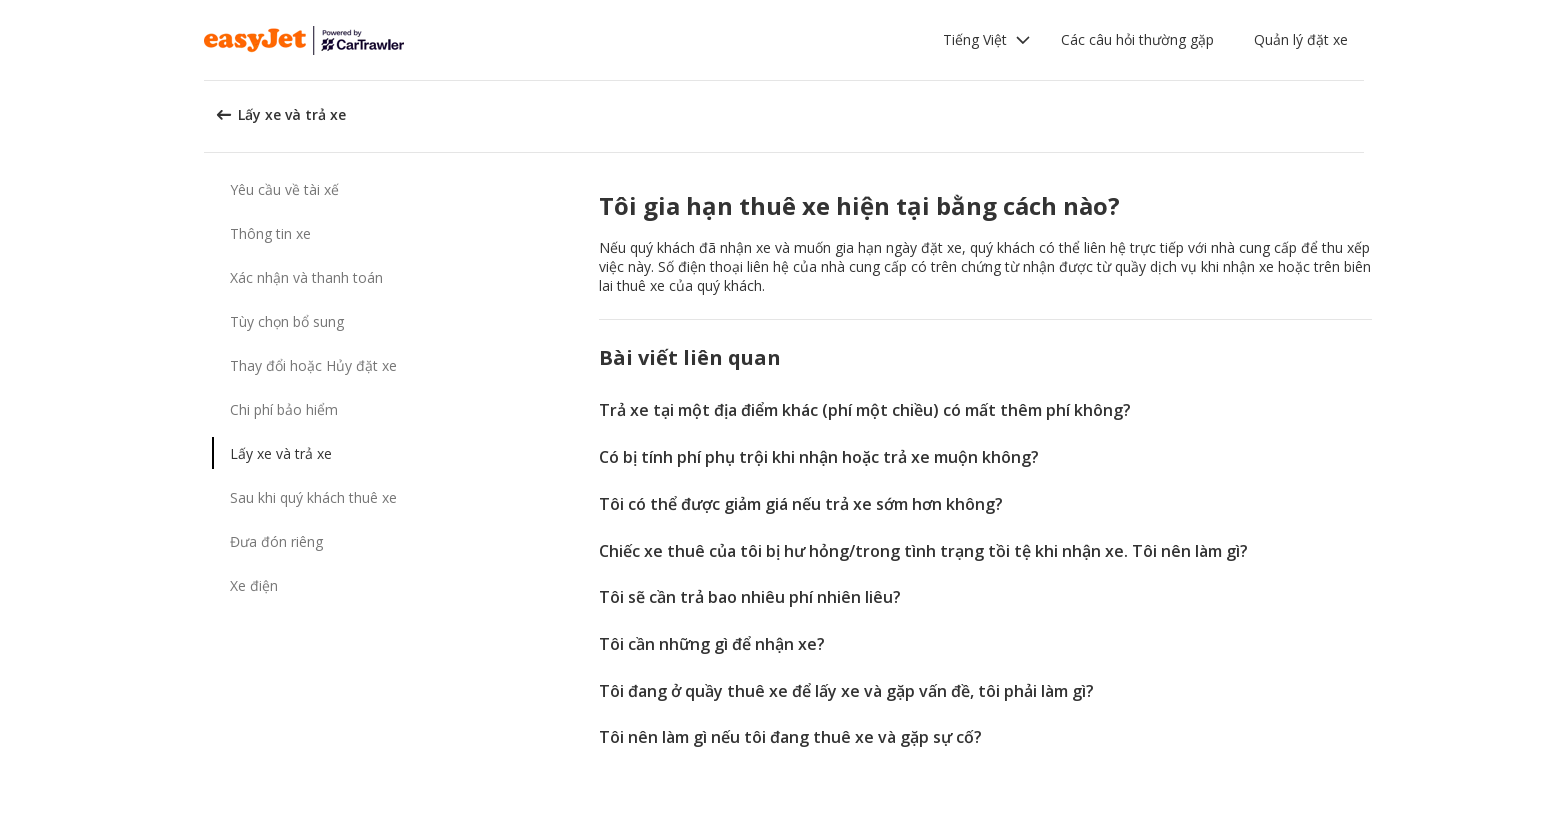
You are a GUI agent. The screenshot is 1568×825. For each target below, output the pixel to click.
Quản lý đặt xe (1301, 39)
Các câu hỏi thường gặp (1137, 39)
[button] (987, 40)
